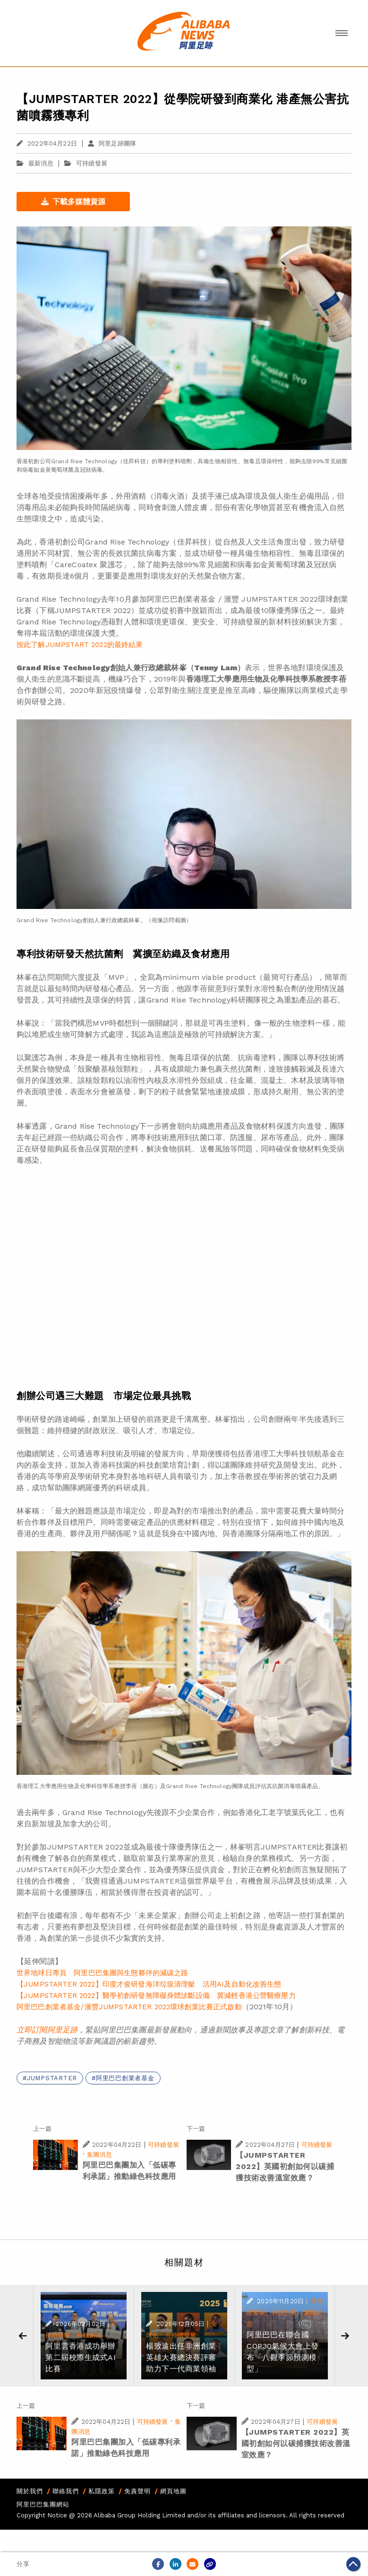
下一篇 (196, 2128)
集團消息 (99, 2154)
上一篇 (42, 2128)
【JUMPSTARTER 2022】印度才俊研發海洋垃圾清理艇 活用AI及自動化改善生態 (149, 1984)
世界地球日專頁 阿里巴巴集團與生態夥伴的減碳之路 (102, 1973)
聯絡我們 (65, 2491)
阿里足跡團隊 (112, 143)
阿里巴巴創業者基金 (125, 2078)
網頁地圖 (173, 2491)
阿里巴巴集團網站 (43, 2504)
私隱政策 (101, 2491)
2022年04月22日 (47, 143)
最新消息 (35, 163)
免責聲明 (137, 2491)
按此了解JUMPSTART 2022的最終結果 (80, 644)
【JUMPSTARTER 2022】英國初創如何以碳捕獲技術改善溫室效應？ (285, 2166)
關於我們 (30, 2491)
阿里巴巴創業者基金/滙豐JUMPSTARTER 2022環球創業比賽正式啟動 (129, 2007)
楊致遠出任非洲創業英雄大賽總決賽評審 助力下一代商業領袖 (185, 2357)
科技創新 (89, 2335)
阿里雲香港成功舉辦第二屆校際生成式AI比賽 (80, 2357)
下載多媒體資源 (73, 201)
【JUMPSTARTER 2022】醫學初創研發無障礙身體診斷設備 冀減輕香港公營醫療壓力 (156, 1995)
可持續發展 (91, 163)
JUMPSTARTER (52, 2078)
